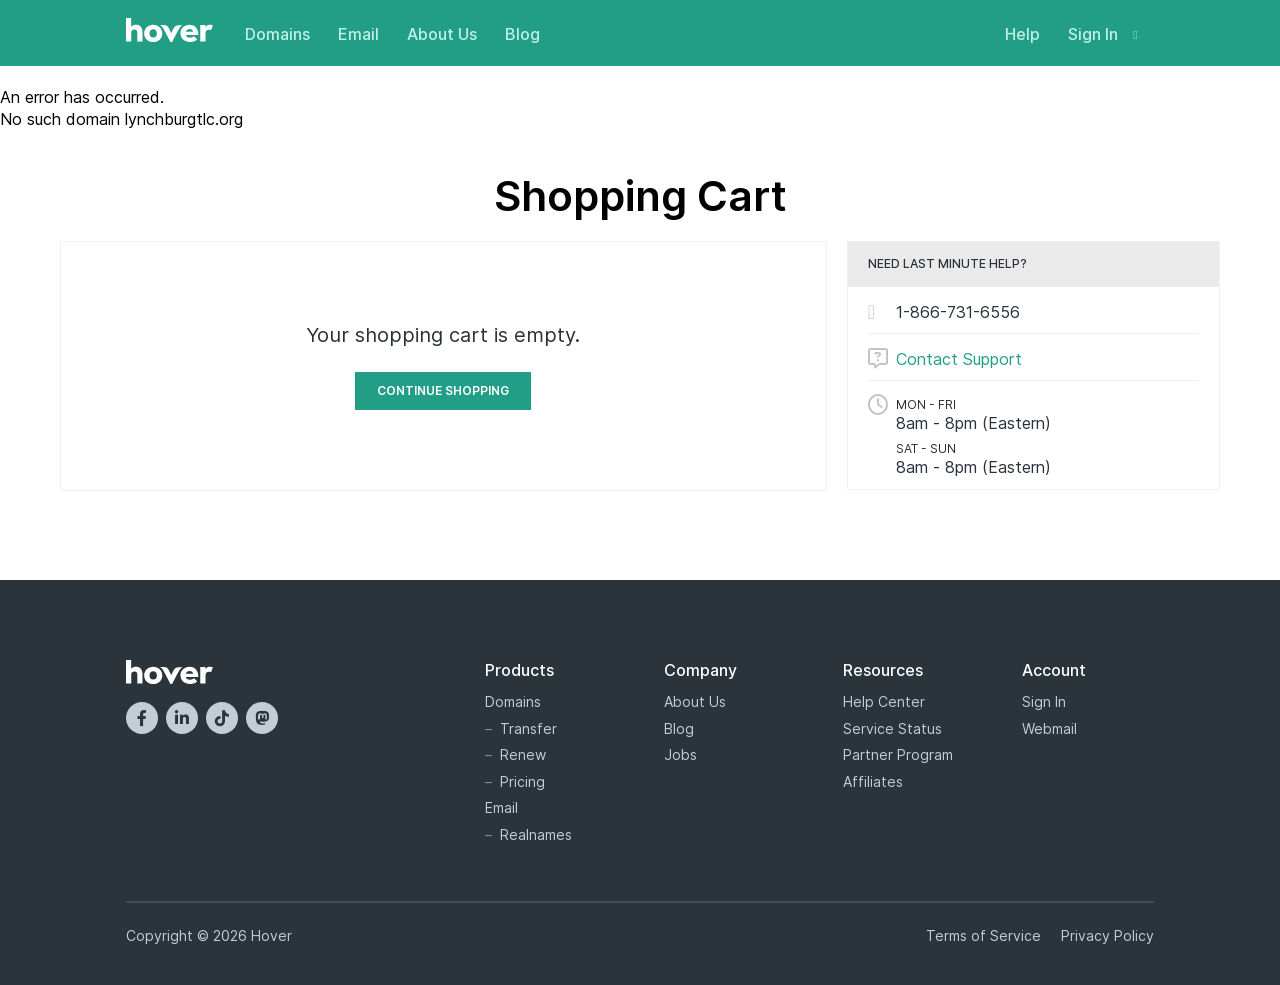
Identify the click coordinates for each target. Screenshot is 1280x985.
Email (358, 34)
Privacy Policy (1107, 935)
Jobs (680, 754)
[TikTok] (222, 718)
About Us (442, 34)
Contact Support (959, 359)
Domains (277, 34)
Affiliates (873, 781)
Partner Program (898, 754)
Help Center (884, 701)
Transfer (528, 728)
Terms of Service (983, 935)
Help (1022, 34)
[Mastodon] (262, 718)
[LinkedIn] (182, 718)
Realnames (536, 834)
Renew (523, 754)
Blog (522, 34)
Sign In (1103, 34)
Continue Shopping (443, 390)
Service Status (892, 728)
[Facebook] (142, 718)
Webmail (1049, 728)
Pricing (522, 781)
